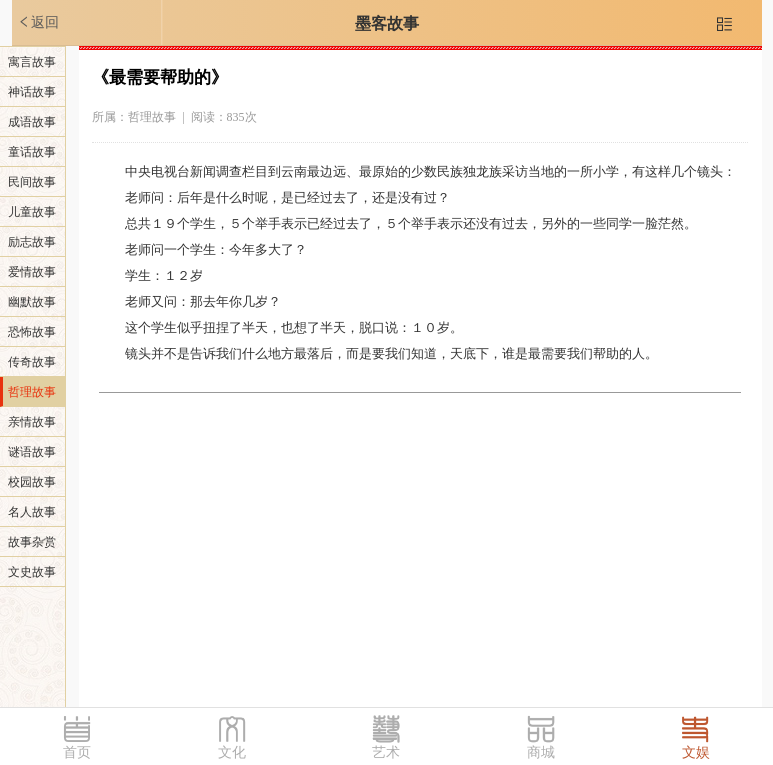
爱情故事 (32, 272)
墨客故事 (387, 23)
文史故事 (32, 572)
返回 (38, 22)
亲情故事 (32, 422)
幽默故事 (32, 302)
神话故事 (32, 92)
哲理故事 (32, 392)
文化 (232, 752)
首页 (77, 752)
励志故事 (32, 242)
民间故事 (32, 182)
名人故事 (32, 512)
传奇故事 (32, 362)
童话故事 (32, 152)
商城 (541, 752)
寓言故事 (32, 62)
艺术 (386, 752)
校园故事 (32, 482)
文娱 (696, 752)
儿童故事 (32, 212)
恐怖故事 (32, 332)
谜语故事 (32, 452)
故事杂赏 (32, 542)
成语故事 (32, 122)
